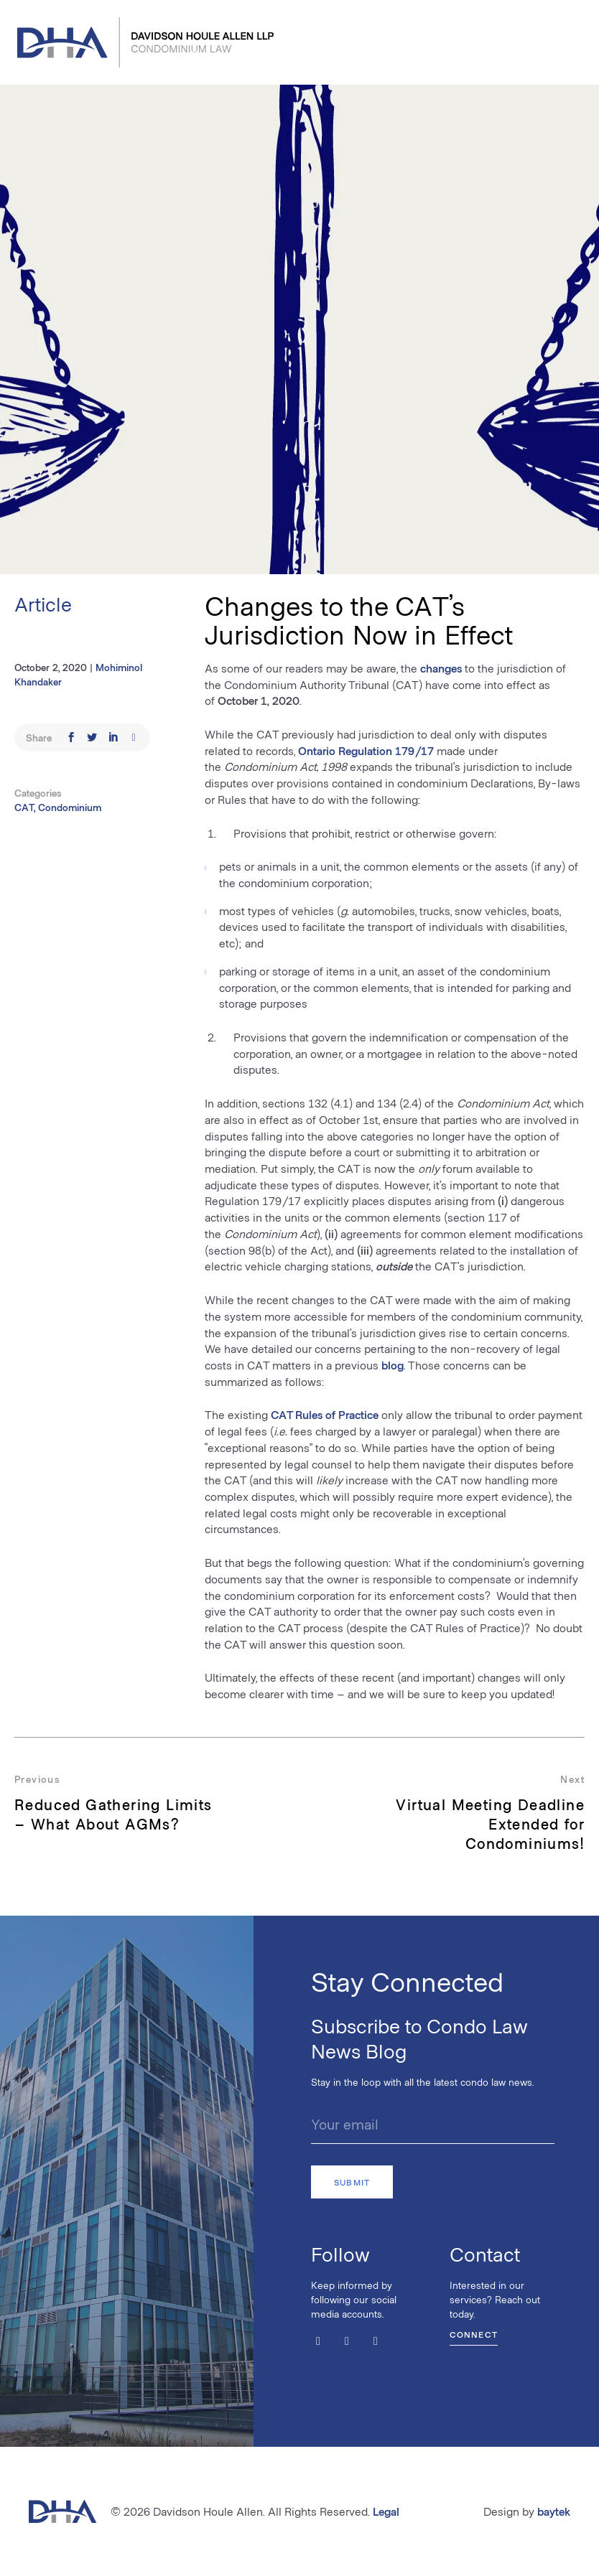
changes (441, 668)
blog (392, 1365)
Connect (474, 2334)
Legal (386, 2511)
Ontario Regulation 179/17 (366, 750)
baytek (553, 2511)
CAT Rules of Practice (325, 1414)
